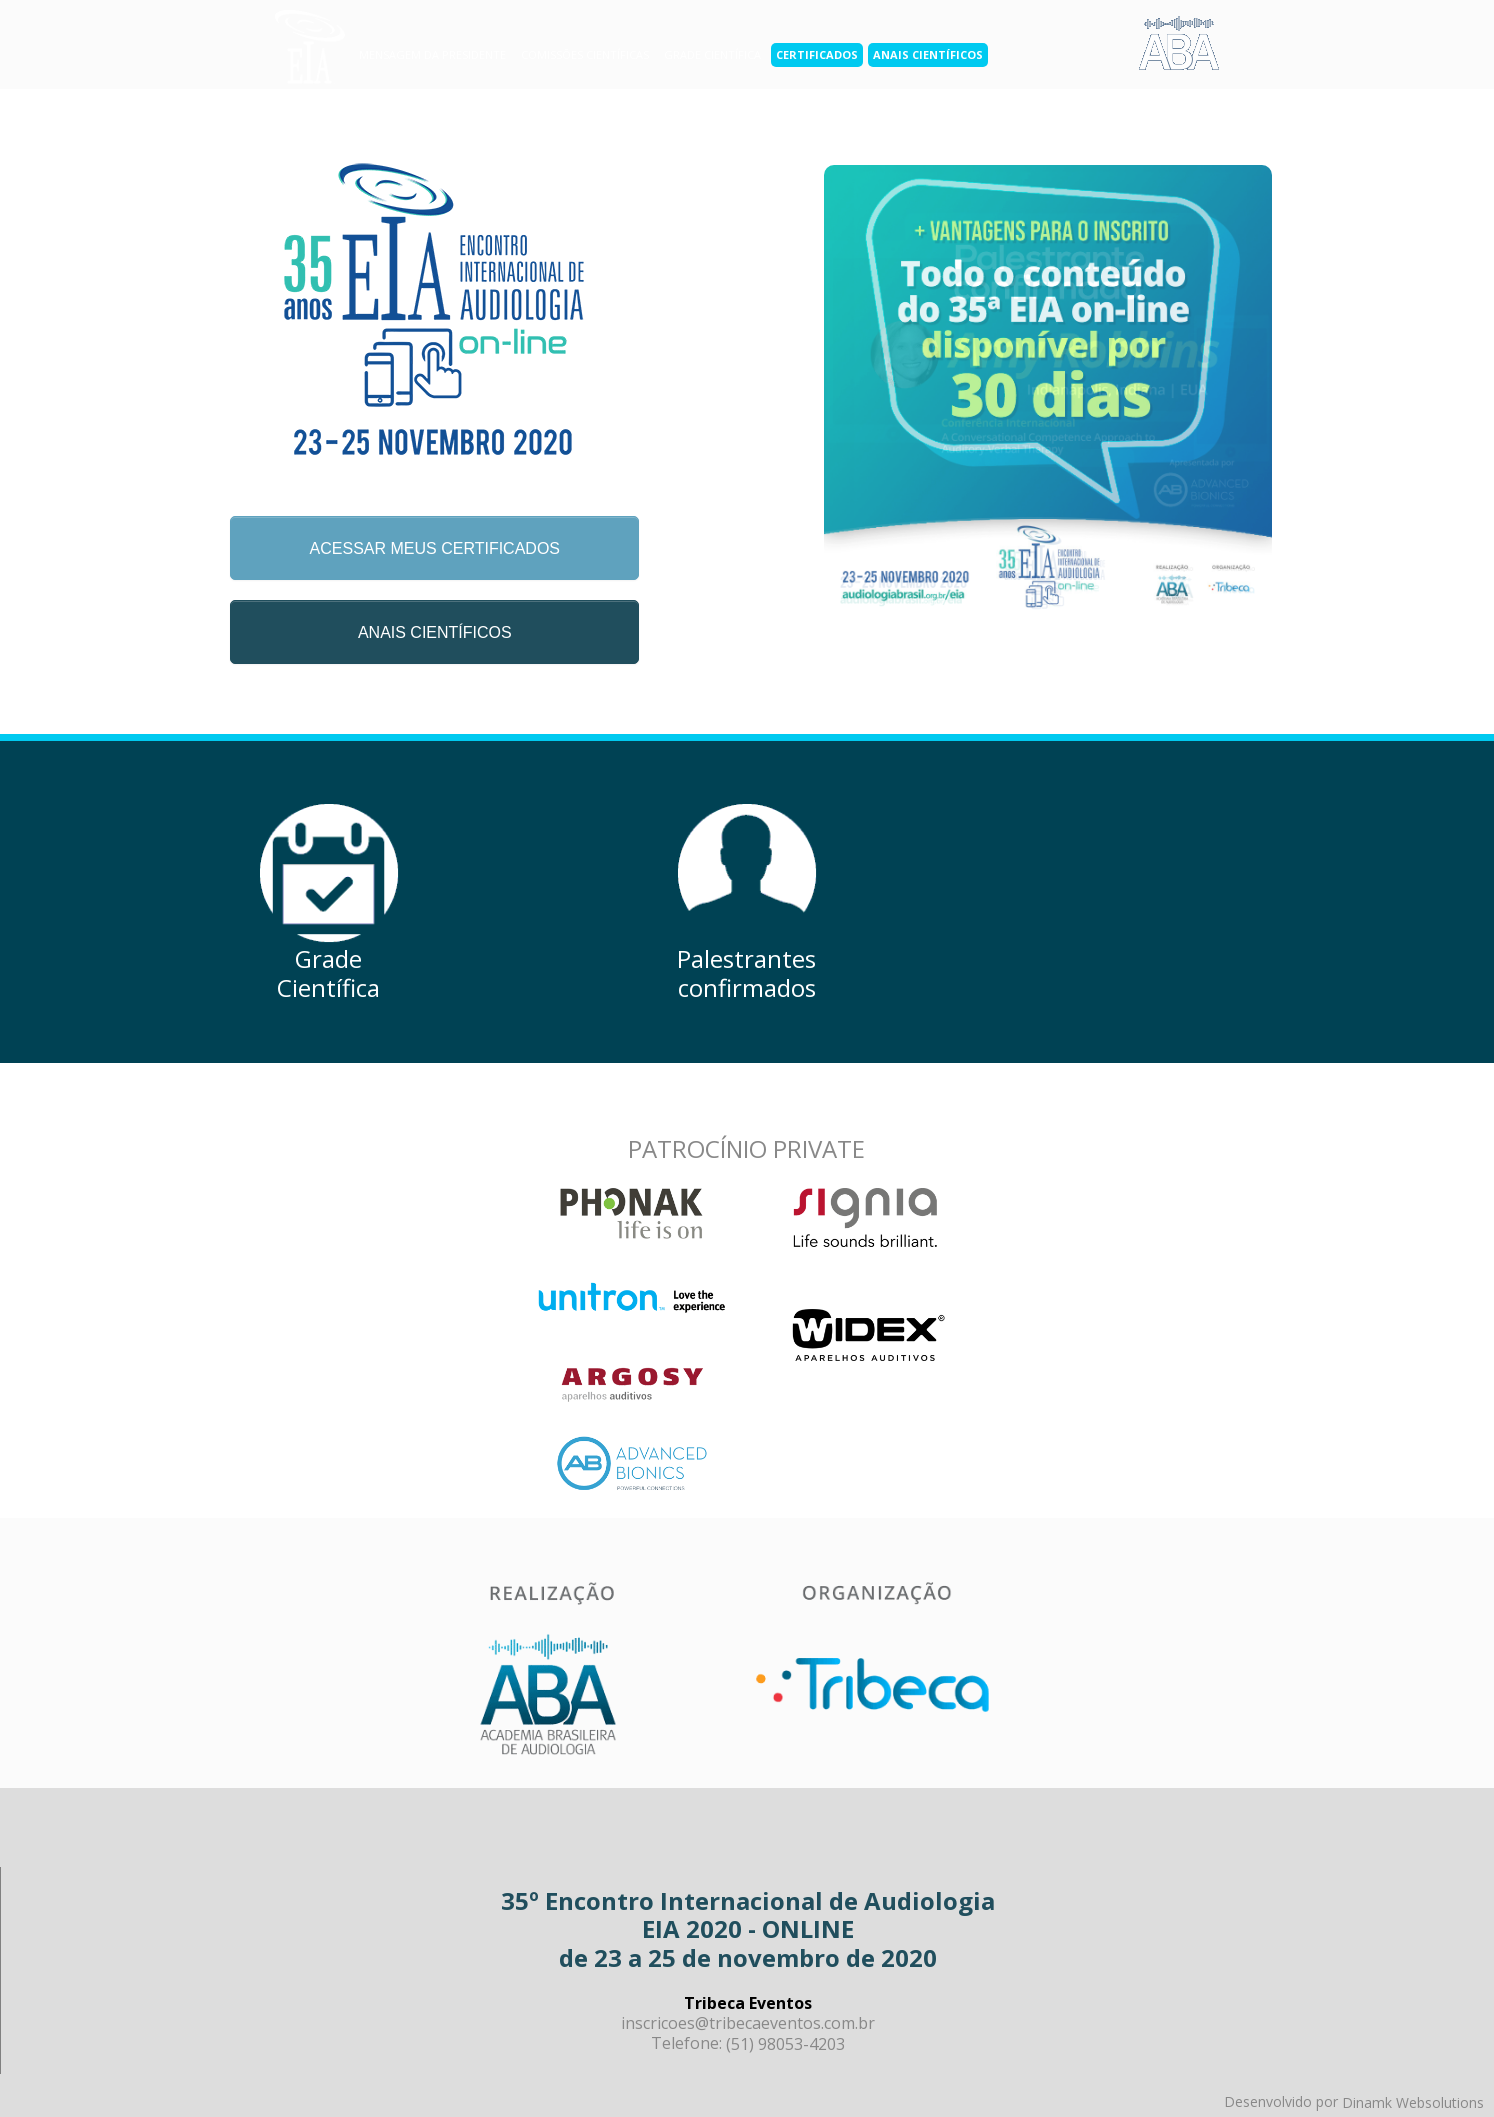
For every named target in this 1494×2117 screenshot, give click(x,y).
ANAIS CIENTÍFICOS (435, 632)
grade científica (712, 54)
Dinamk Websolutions (1413, 2102)
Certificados (817, 54)
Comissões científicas (585, 54)
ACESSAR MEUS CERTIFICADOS (435, 548)
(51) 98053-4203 (785, 2044)
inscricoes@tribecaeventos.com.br (748, 2023)
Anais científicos (928, 54)
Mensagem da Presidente (432, 54)
